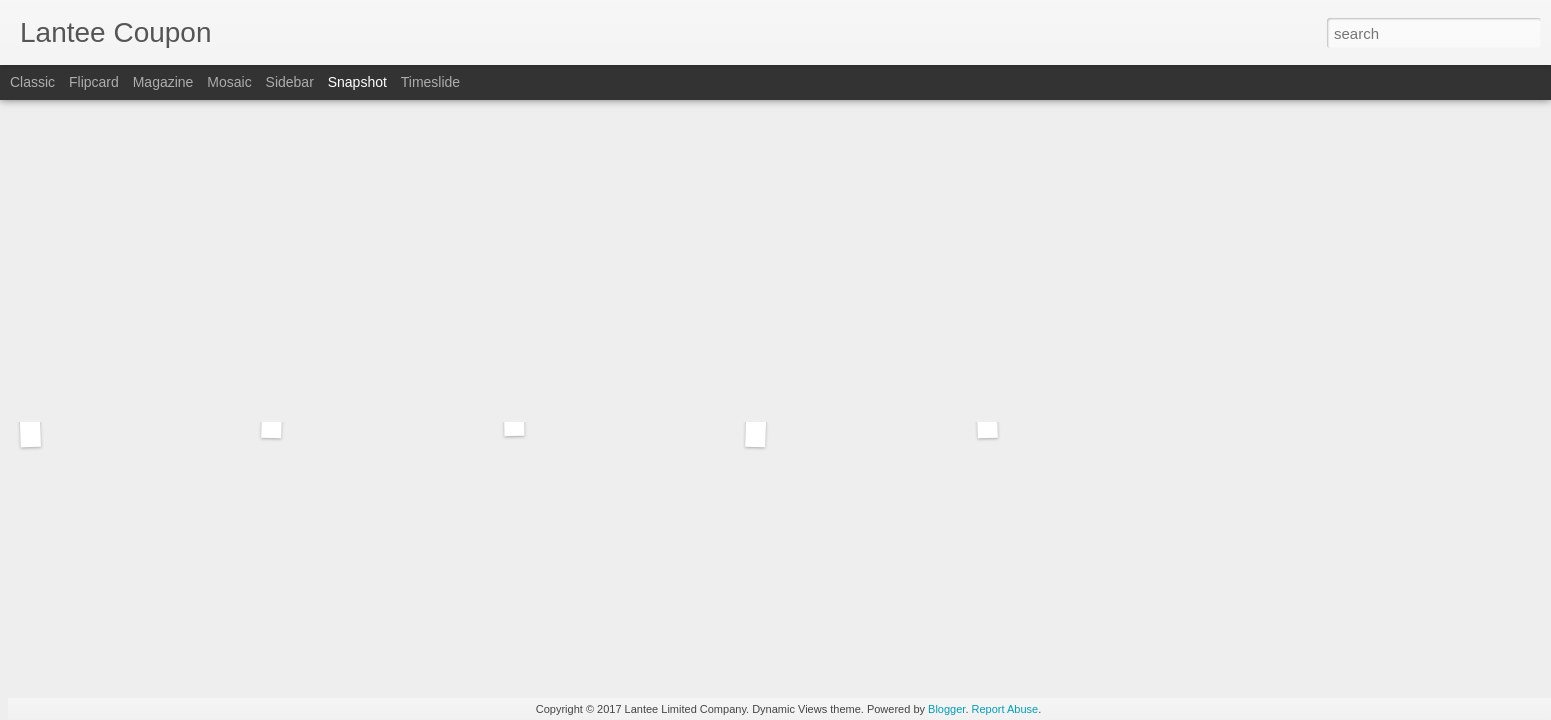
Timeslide (430, 82)
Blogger (946, 709)
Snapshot (357, 82)
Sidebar (290, 82)
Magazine (163, 82)
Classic (32, 82)
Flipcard (94, 82)
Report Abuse (1005, 709)
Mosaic (229, 82)
